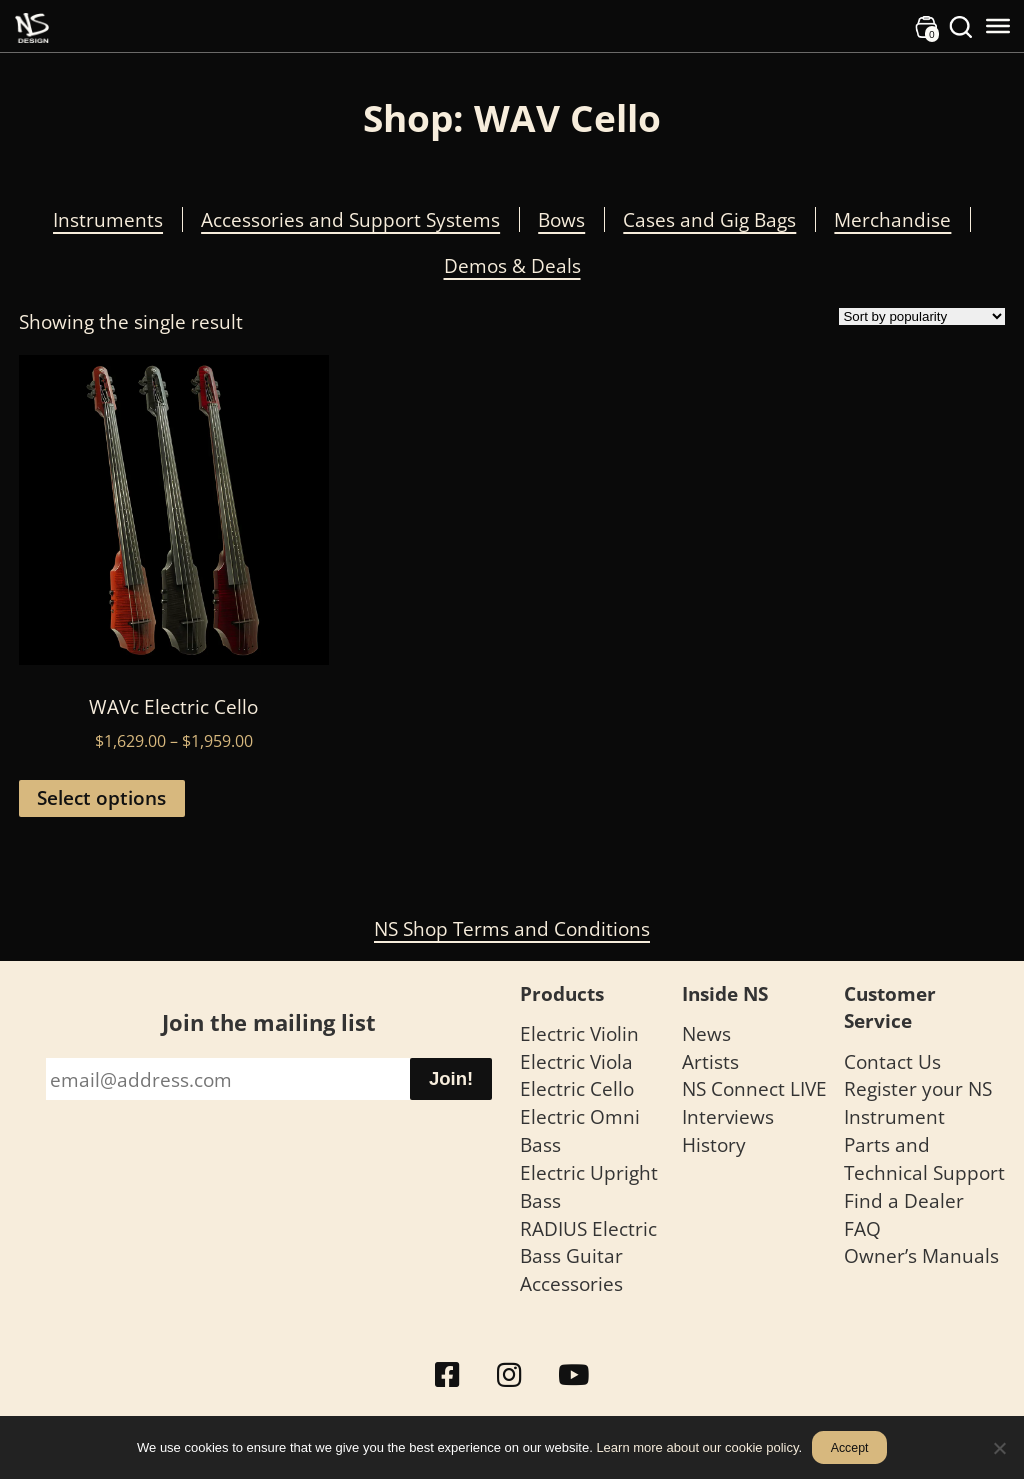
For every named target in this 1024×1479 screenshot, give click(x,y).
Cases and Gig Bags (709, 219)
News (706, 1033)
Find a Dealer (904, 1200)
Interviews (728, 1116)
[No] (999, 1448)
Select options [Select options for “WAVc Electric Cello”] (101, 797)
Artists (710, 1061)
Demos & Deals (512, 265)
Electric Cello (577, 1088)
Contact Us (892, 1061)
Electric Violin (579, 1033)
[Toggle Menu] (998, 26)
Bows (561, 219)
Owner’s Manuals (921, 1255)
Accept (850, 1448)
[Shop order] (922, 316)
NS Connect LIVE (754, 1088)
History (714, 1144)
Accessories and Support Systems (350, 219)
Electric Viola (576, 1061)
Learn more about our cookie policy (697, 1447)
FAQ (862, 1228)
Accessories (571, 1283)
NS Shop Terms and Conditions (512, 928)
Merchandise (892, 219)
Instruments (108, 219)
